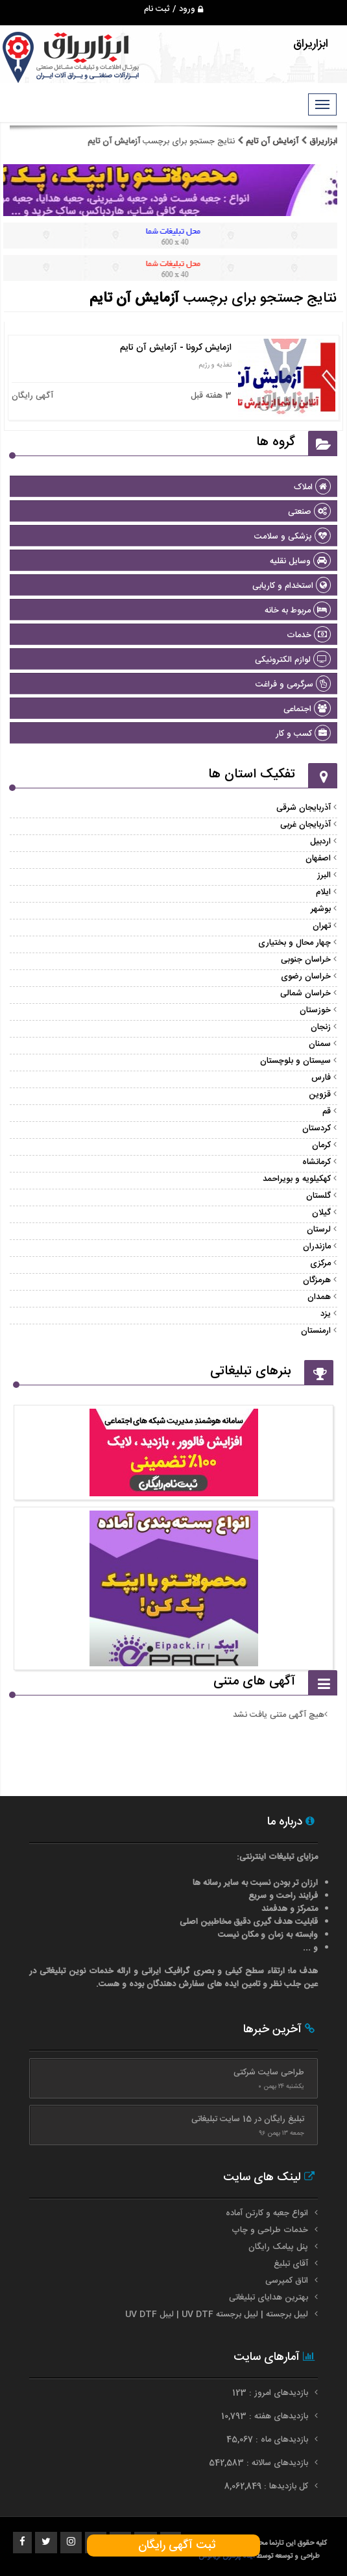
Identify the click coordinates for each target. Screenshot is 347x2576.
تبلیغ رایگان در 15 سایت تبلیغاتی (247, 2119)
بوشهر (321, 909)
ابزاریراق (322, 141)
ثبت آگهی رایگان (173, 2545)
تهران (322, 926)
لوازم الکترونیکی (293, 660)
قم (326, 1111)
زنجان (321, 1027)
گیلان (321, 1213)
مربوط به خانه (298, 610)
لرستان (319, 1229)
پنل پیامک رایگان (278, 2247)
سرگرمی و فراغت (293, 684)
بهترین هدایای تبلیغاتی (268, 2297)
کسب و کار (303, 734)
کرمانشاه (316, 1162)
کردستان (316, 1128)
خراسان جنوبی (306, 960)
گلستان (318, 1196)
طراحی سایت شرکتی (268, 2072)
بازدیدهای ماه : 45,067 (268, 2440)
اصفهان (318, 858)
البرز (324, 875)
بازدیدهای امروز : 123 (271, 2393)
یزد (325, 1314)
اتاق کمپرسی (286, 2281)
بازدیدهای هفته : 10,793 (266, 2416)
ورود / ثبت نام (173, 9)
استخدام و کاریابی (291, 586)
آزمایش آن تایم (272, 141)
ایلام (323, 892)
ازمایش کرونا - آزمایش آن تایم (176, 348)
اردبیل (320, 841)
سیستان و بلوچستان (295, 1061)
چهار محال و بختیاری (294, 943)
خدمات (309, 635)
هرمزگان (317, 1280)
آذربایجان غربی (305, 825)
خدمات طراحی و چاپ (270, 2230)
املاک (312, 487)
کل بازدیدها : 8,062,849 (267, 2486)
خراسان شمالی (305, 993)
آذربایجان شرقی (303, 808)
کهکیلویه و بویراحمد (297, 1179)
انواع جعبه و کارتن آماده (267, 2213)
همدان (319, 1297)
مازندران (317, 1246)
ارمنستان (316, 1331)
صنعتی (309, 512)
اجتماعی (307, 709)
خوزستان (315, 1010)
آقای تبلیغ (291, 2264)
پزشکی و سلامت (292, 536)
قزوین (320, 1095)
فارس (321, 1078)
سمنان (320, 1044)
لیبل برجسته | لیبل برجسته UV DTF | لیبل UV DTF (216, 2314)
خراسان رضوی (306, 976)
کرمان (321, 1145)
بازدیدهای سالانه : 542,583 (260, 2463)
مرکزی (320, 1263)
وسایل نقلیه (300, 561)
